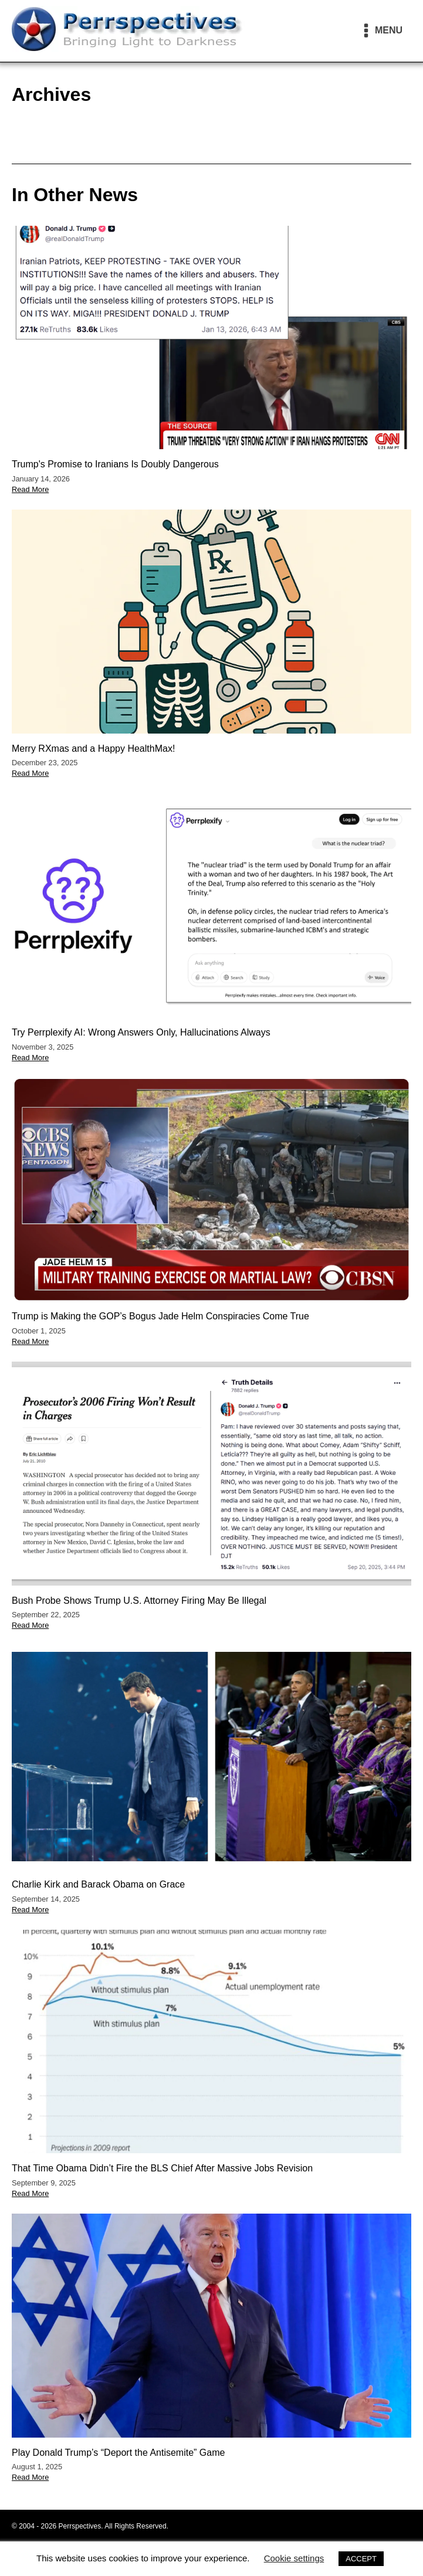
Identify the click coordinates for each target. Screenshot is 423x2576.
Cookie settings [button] (294, 2558)
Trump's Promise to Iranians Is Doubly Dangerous (115, 464)
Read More (30, 489)
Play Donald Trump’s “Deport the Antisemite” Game (118, 2453)
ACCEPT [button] (361, 2558)
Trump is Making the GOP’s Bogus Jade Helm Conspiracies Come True (160, 1316)
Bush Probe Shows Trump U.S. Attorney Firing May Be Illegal (139, 1601)
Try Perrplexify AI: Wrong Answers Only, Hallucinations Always (141, 1032)
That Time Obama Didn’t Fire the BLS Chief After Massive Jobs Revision (162, 2168)
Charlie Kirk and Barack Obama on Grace (98, 1884)
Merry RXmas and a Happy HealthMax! (93, 749)
